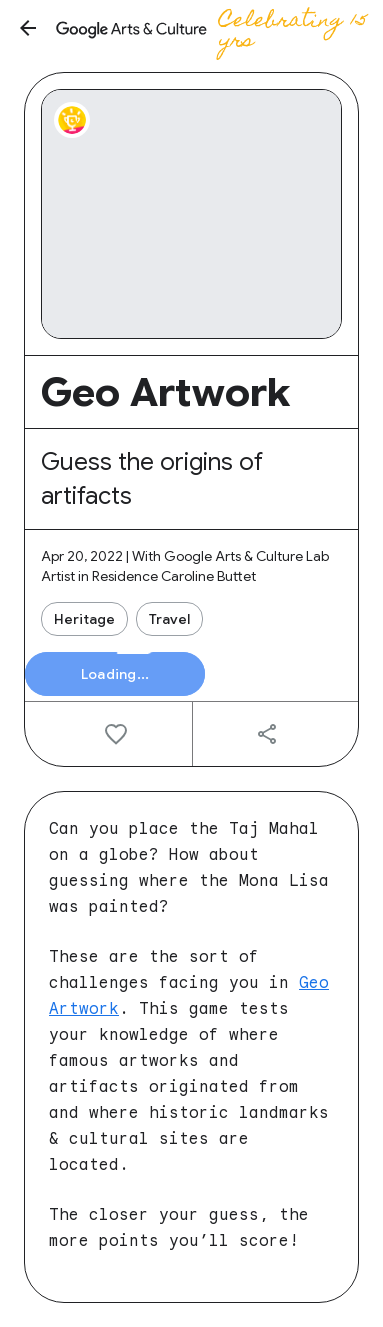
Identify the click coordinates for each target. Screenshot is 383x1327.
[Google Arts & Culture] (216, 28)
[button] (28, 28)
